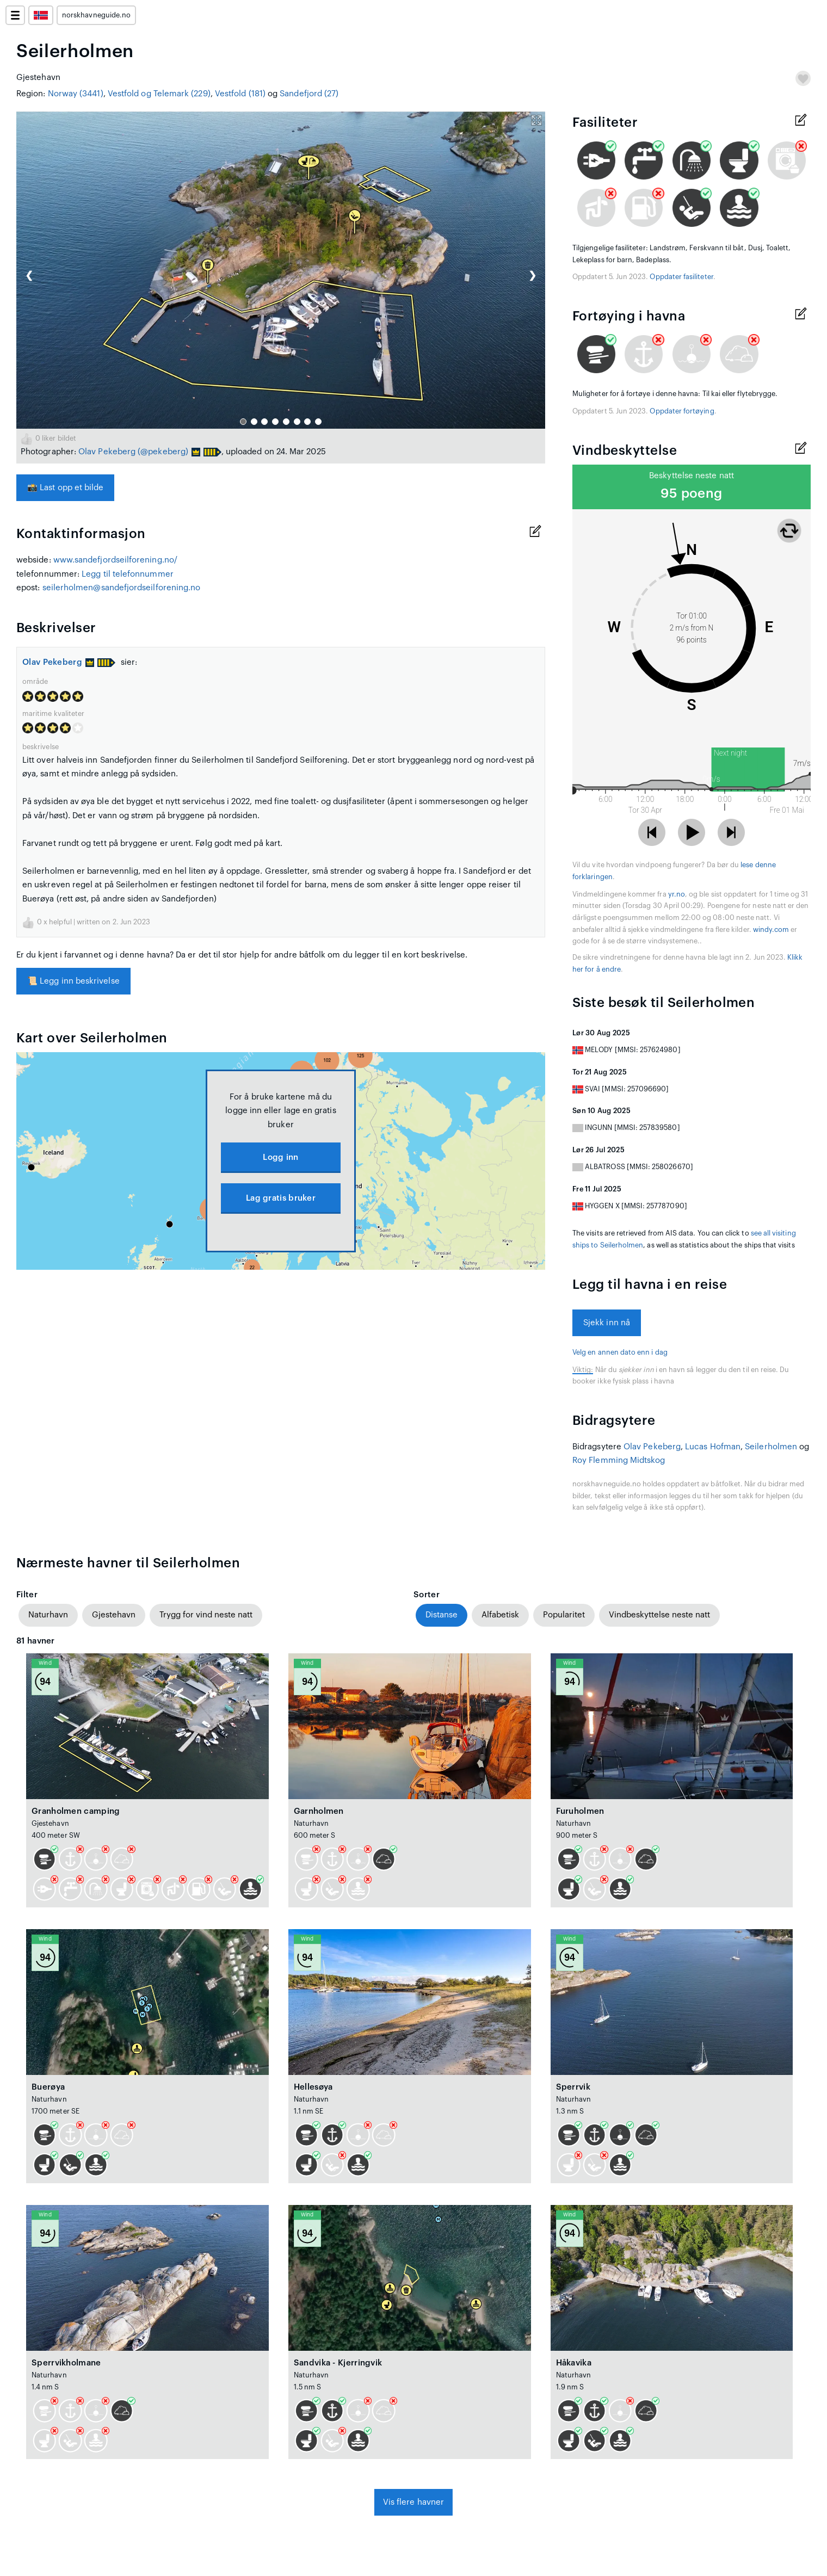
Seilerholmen (771, 1447)
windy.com (771, 929)
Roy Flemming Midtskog (618, 1460)
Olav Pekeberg (106, 452)
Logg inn (280, 1157)
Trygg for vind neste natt (205, 1615)
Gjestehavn (113, 1615)
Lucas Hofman (712, 1447)
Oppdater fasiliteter (681, 277)
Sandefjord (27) (309, 94)
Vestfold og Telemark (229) (159, 94)
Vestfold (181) (240, 94)
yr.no (676, 894)
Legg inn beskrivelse (73, 981)
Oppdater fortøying (682, 411)
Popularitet (564, 1615)
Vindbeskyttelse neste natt (659, 1615)
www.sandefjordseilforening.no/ (115, 560)
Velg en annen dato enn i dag (620, 1352)
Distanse (441, 1615)
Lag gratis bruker (281, 1198)
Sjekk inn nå (606, 1323)
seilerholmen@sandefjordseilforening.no (121, 588)
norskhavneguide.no (96, 15)
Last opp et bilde (65, 488)
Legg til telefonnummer (128, 574)
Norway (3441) (75, 94)
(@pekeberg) (163, 452)
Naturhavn (48, 1615)
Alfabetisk (500, 1615)
